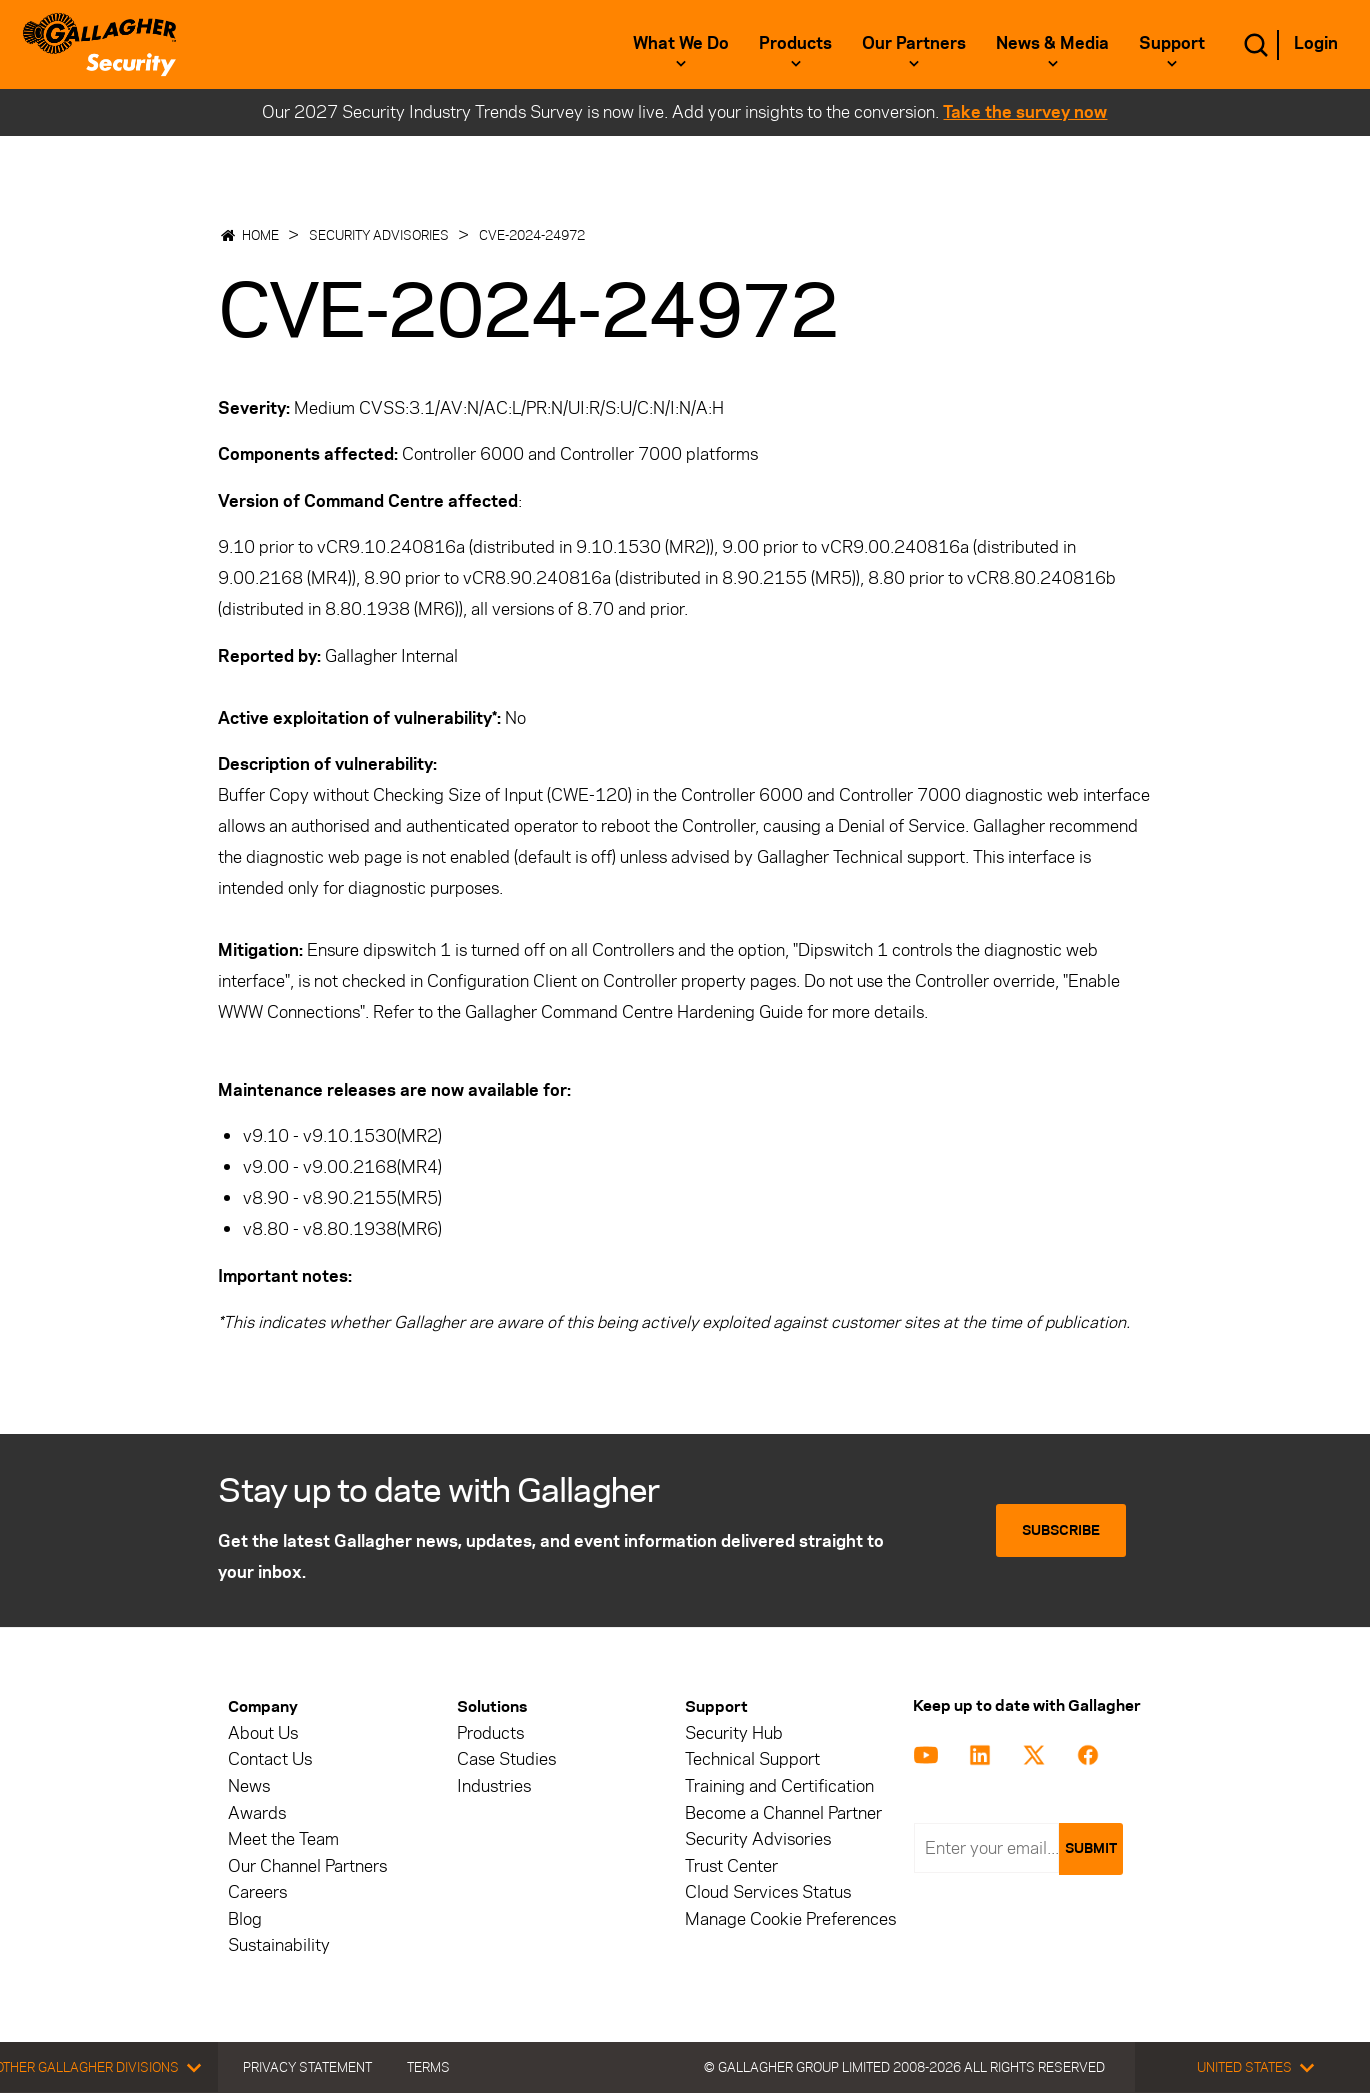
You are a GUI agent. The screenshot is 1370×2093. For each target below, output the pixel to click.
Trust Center (731, 1866)
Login (1316, 43)
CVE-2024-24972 (532, 235)
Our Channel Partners (307, 1866)
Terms (428, 2067)
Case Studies (506, 1759)
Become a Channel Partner (783, 1813)
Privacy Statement (307, 2067)
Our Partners (914, 43)
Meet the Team (283, 1839)
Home (260, 235)
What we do (681, 43)
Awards (257, 1813)
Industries (494, 1786)
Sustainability (279, 1945)
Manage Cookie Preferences (790, 1919)
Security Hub (734, 1733)
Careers (257, 1892)
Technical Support (752, 1759)
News (249, 1786)
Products (795, 43)
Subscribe (1061, 1530)
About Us (263, 1733)
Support (1172, 43)
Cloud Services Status (768, 1892)
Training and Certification (779, 1786)
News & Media (1052, 43)
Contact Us (270, 1759)
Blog (245, 1919)
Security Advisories (379, 235)
